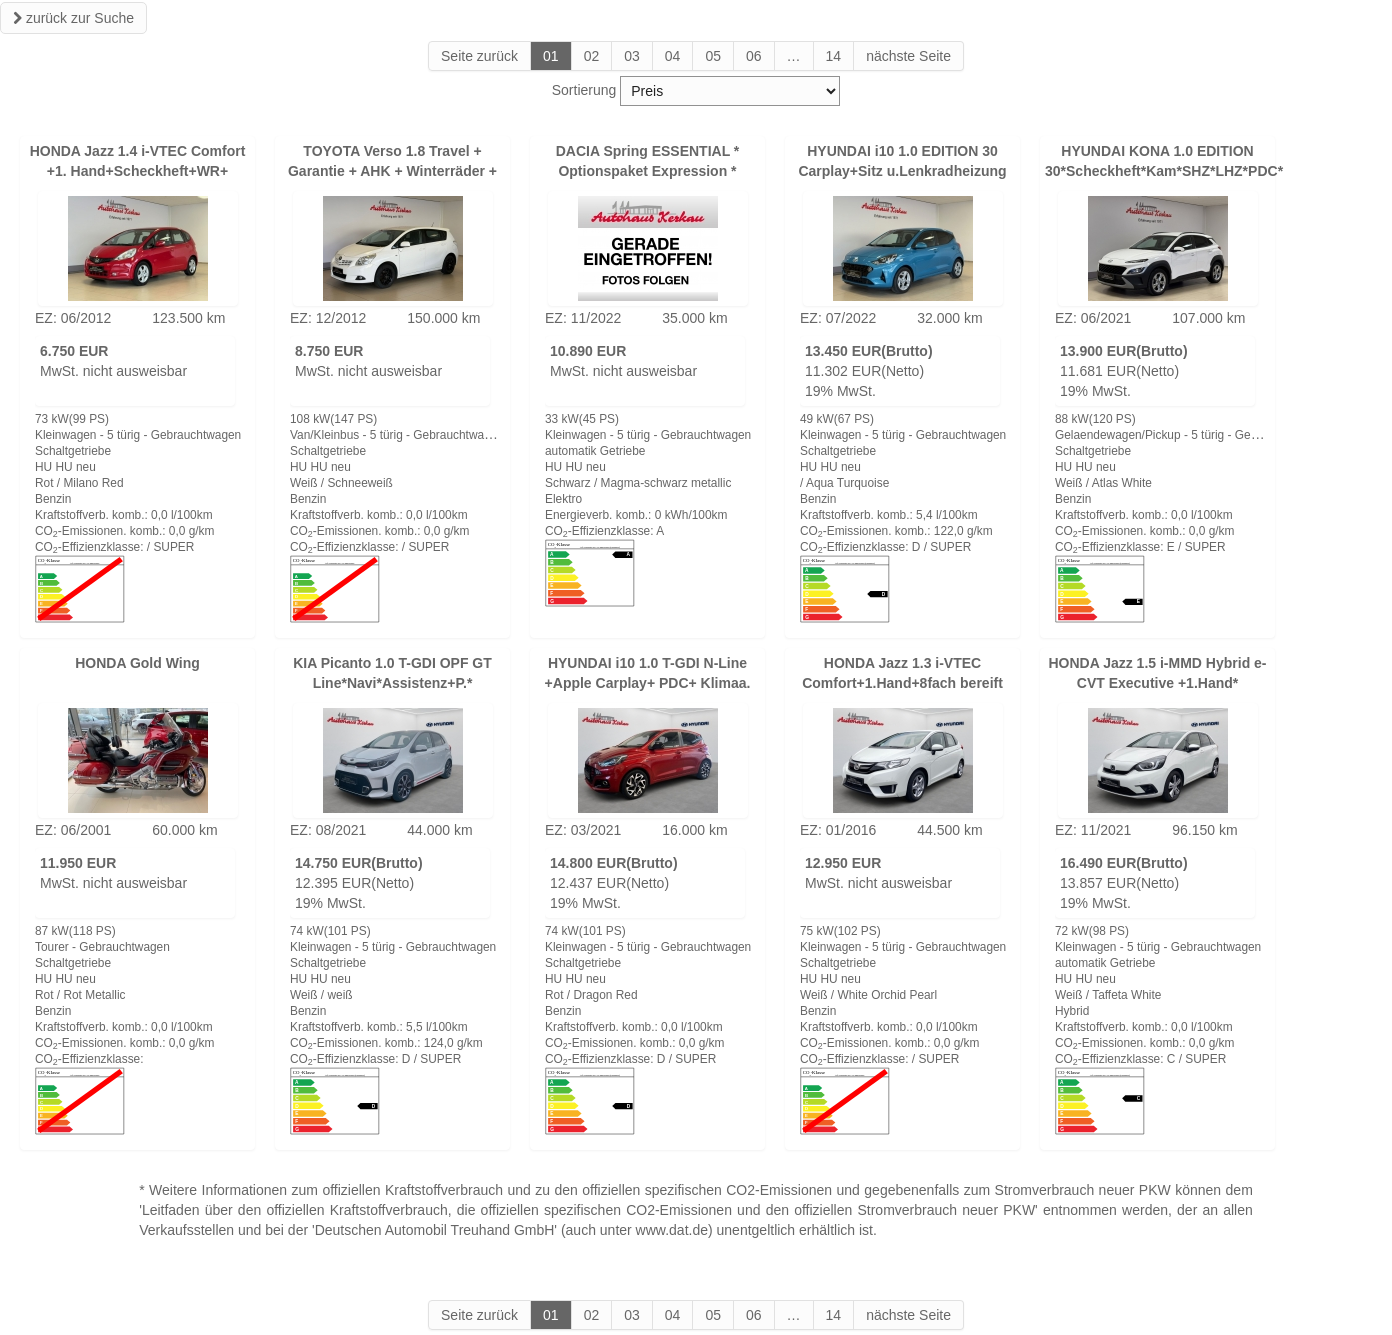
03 (632, 56)
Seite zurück (479, 56)
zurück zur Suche (73, 18)
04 (673, 56)
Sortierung (584, 90)
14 (834, 56)
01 (551, 56)
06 (754, 56)
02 (592, 56)
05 (713, 56)
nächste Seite (908, 56)
